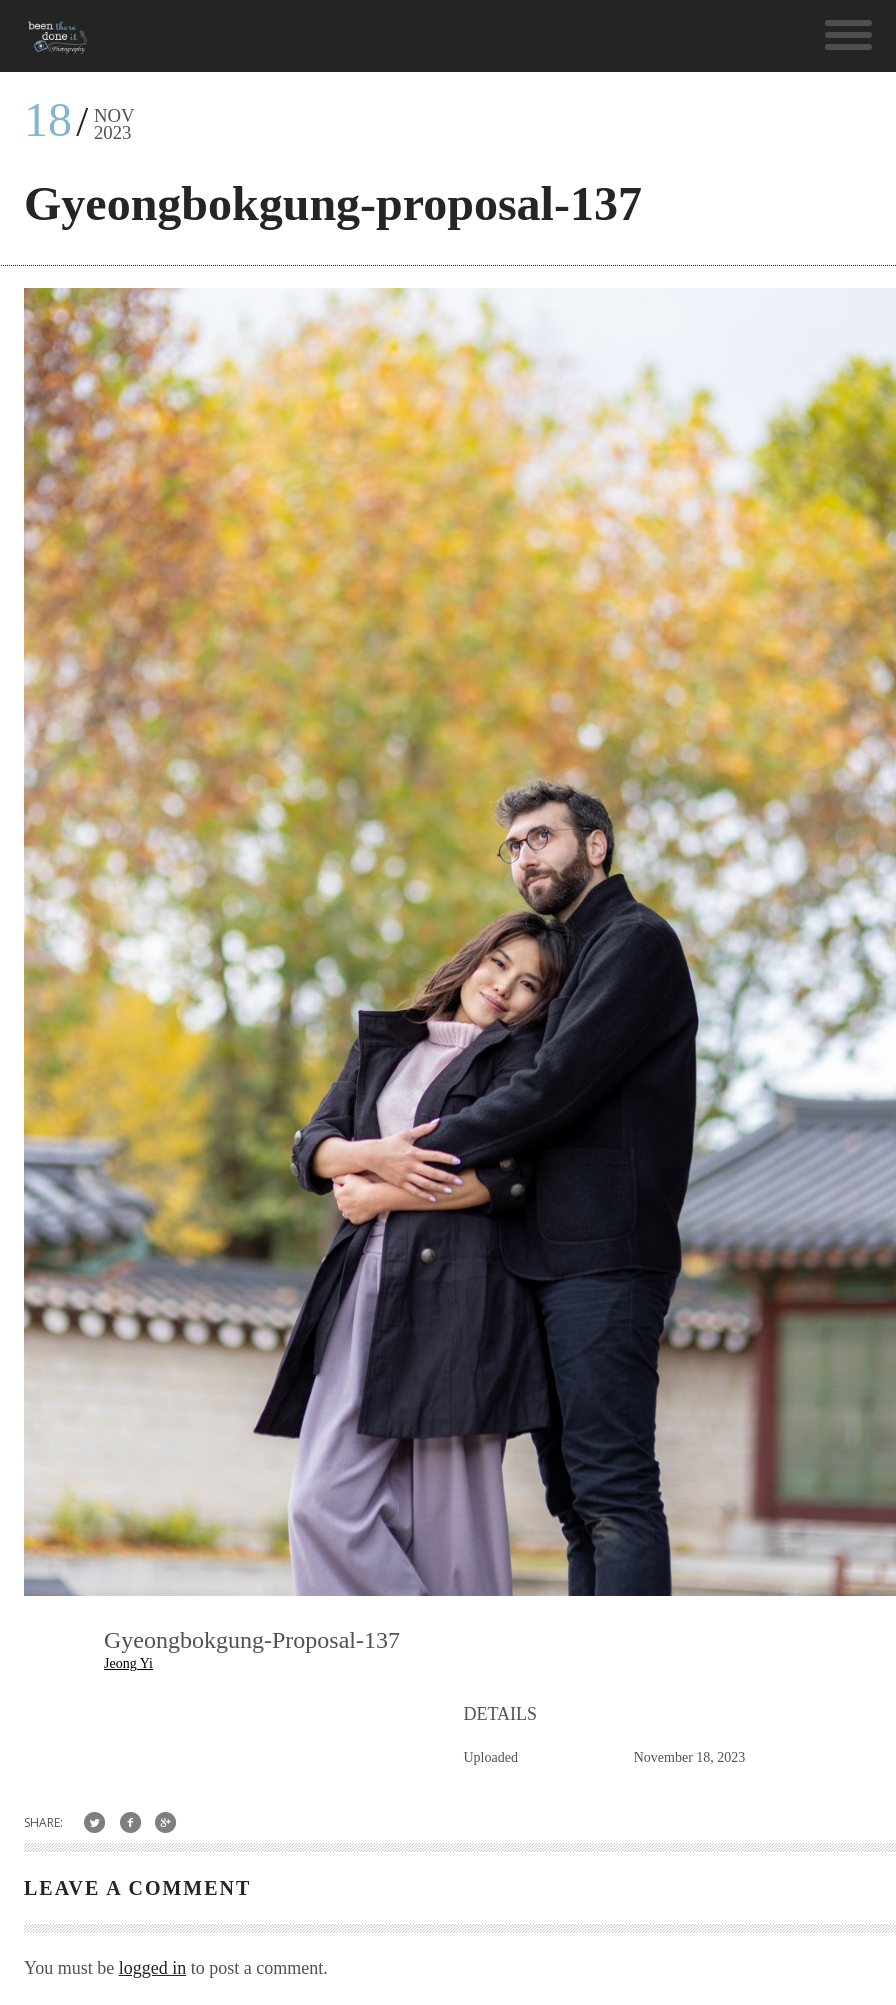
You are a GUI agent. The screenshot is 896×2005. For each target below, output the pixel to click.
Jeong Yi (128, 1663)
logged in (153, 1968)
